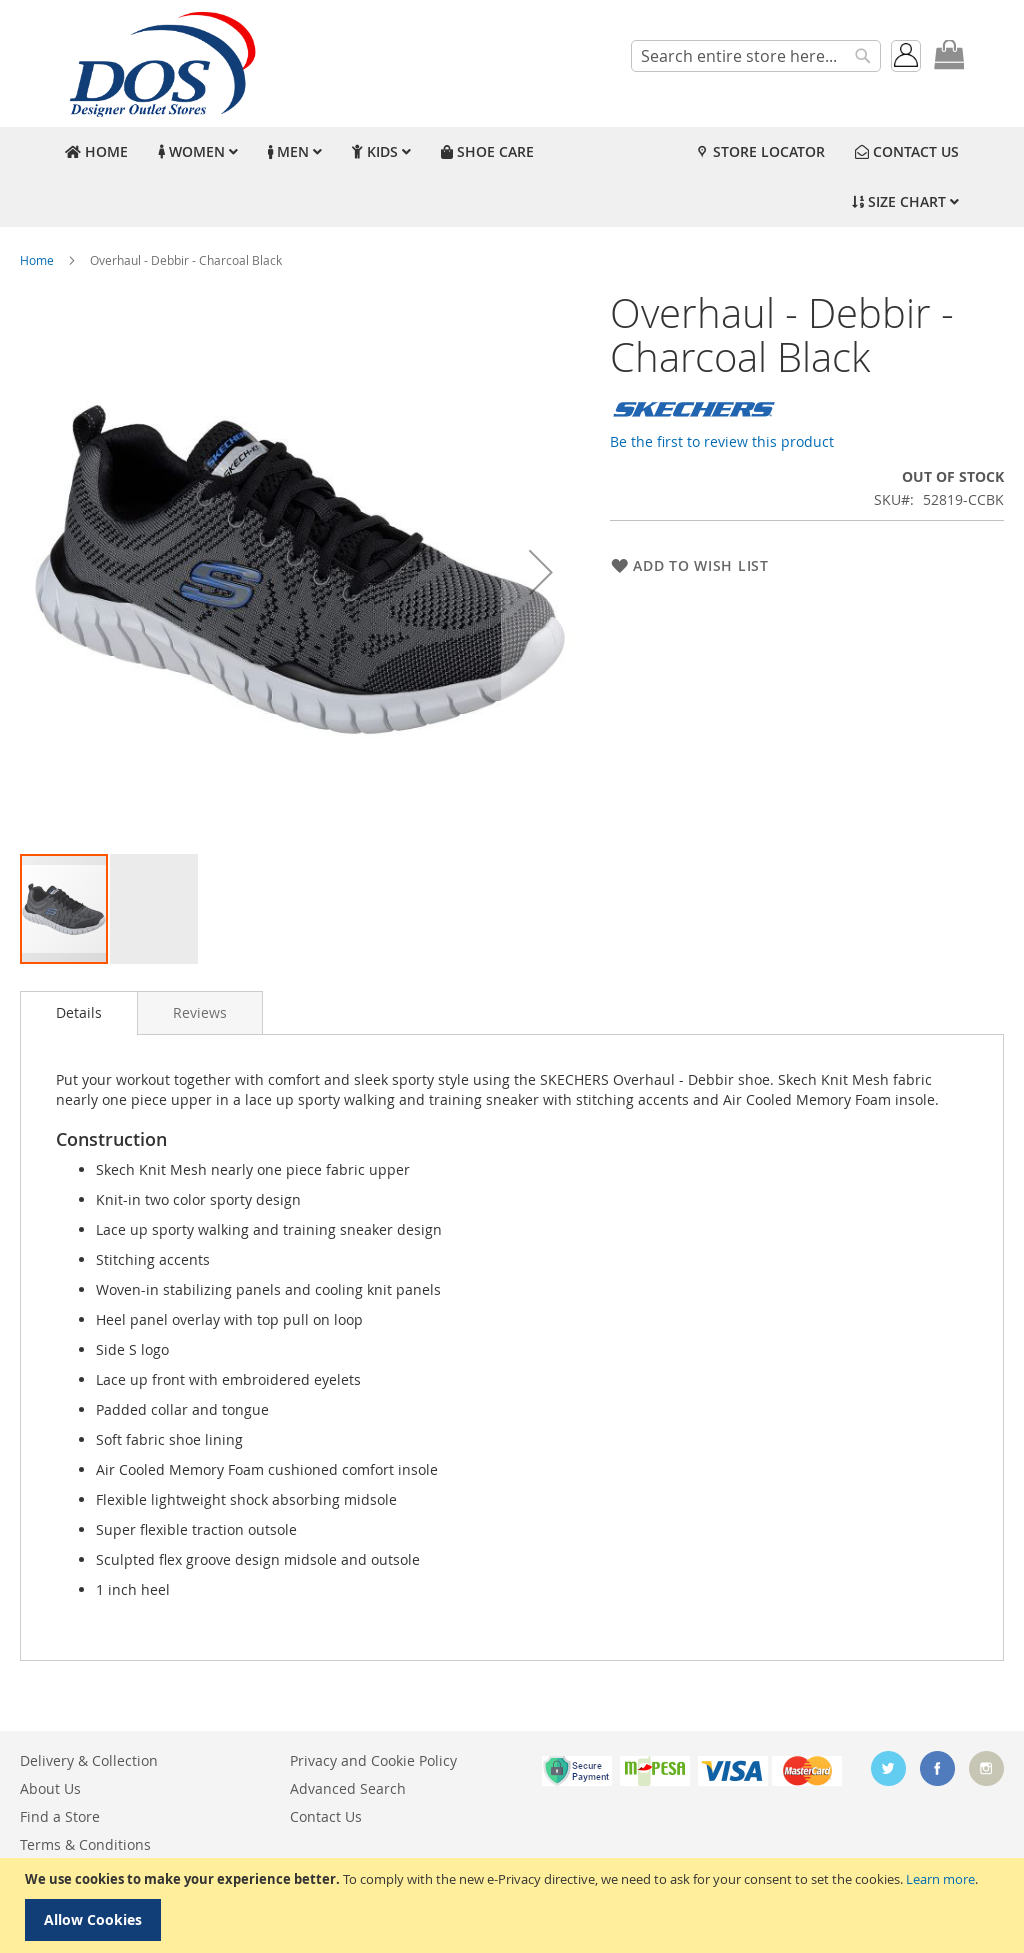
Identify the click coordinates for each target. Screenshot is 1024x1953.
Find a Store (60, 1816)
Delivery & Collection (89, 1760)
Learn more (940, 1879)
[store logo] (160, 63)
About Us (50, 1788)
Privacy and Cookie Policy (373, 1760)
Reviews (200, 1012)
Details (79, 1012)
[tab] (79, 1013)
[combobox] (756, 56)
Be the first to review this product (722, 441)
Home (37, 260)
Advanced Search (348, 1788)
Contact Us (326, 1816)
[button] (541, 571)
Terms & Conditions (85, 1844)
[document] (514, 1905)
